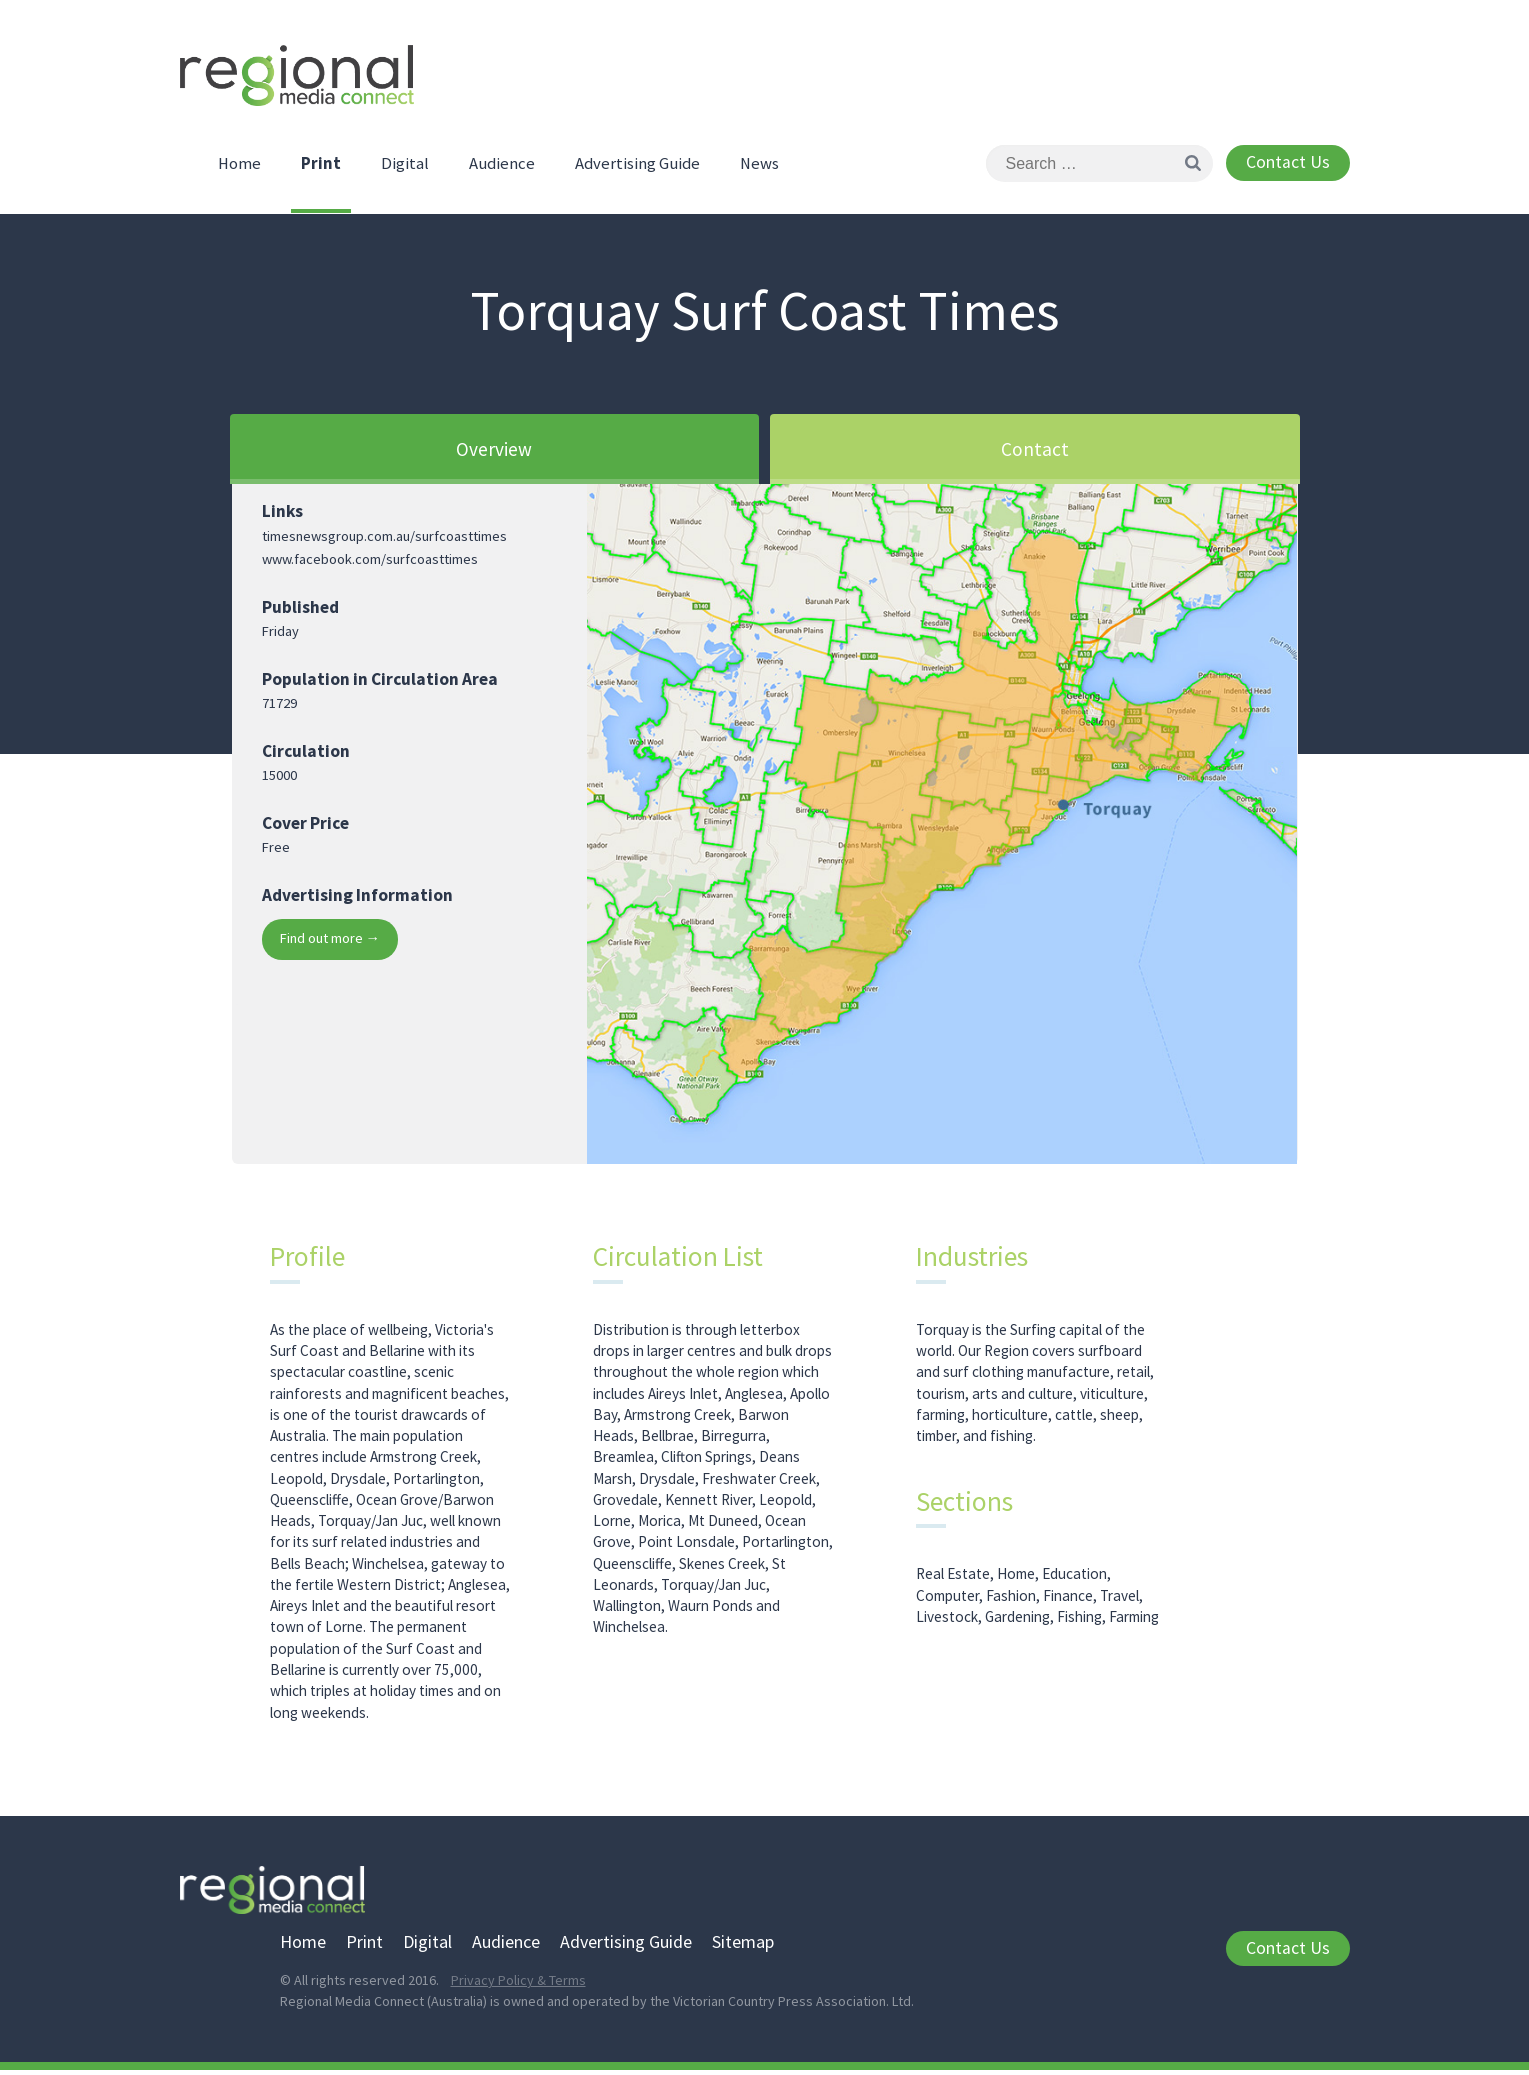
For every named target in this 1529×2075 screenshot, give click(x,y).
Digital (405, 168)
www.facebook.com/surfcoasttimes (370, 563)
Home (239, 168)
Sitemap (743, 1945)
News (759, 168)
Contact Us (1288, 167)
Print (321, 168)
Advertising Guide (637, 168)
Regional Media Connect (305, 82)
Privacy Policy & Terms (518, 1985)
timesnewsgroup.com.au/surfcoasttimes (384, 540)
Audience (502, 168)
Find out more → (330, 942)
